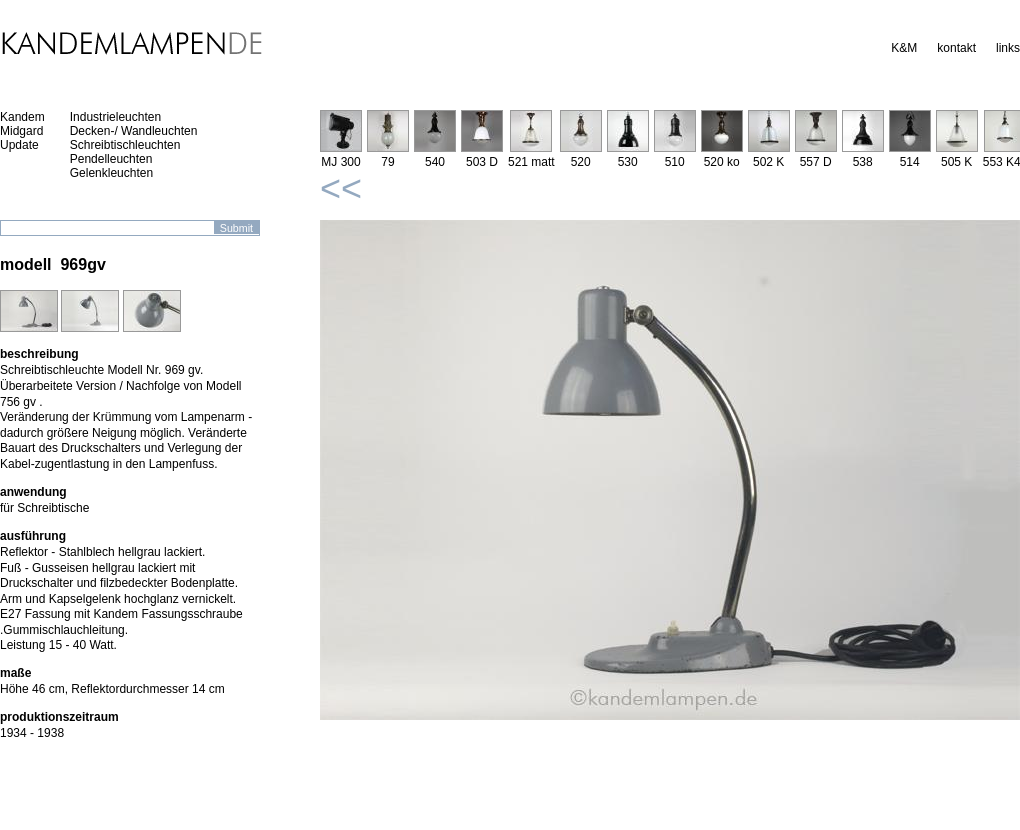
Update (19, 145)
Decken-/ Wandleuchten (134, 131)
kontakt (956, 48)
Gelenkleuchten (111, 173)
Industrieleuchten (115, 117)
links (1008, 48)
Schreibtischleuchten (125, 145)
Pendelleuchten (111, 159)
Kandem (22, 117)
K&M (904, 48)
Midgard (21, 131)
